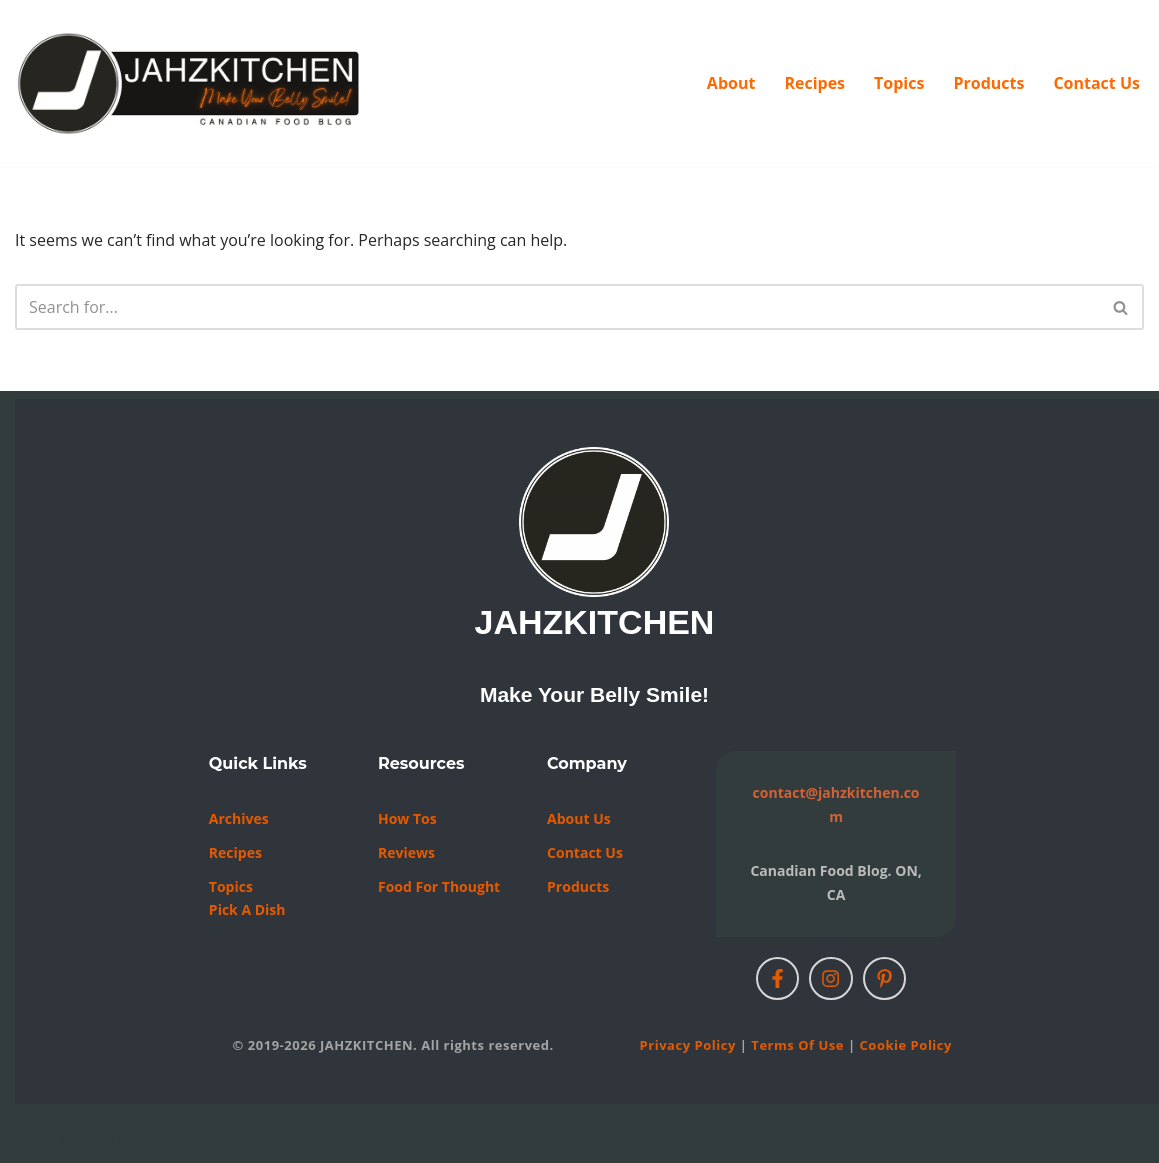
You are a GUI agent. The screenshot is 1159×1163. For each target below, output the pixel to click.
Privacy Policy (688, 1045)
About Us (579, 818)
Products (988, 83)
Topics (899, 83)
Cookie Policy (906, 1045)
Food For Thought (439, 886)
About (731, 83)
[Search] (557, 307)
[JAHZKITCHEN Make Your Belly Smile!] (190, 83)
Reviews (406, 852)
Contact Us (1096, 83)
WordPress (202, 1137)
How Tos (407, 818)
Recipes (814, 83)
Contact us (585, 852)
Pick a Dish (247, 909)
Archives (239, 818)
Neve (34, 1137)
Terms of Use (797, 1045)
